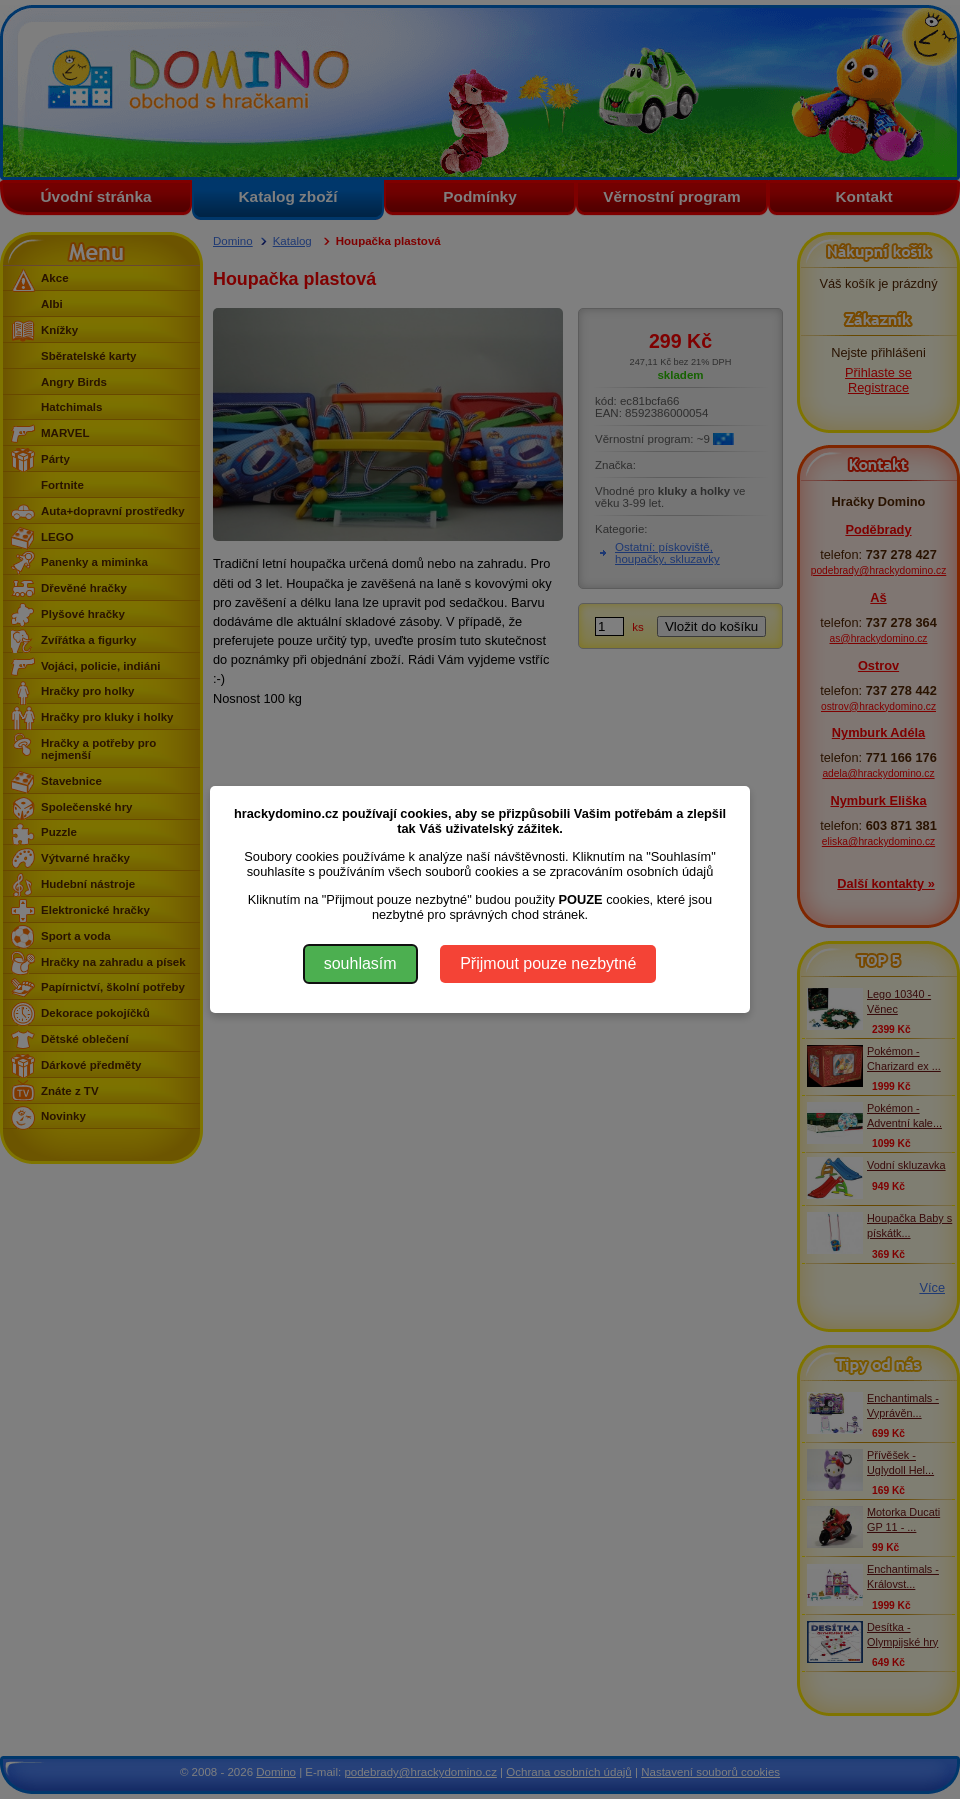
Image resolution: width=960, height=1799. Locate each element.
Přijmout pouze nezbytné (548, 963)
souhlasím (360, 963)
